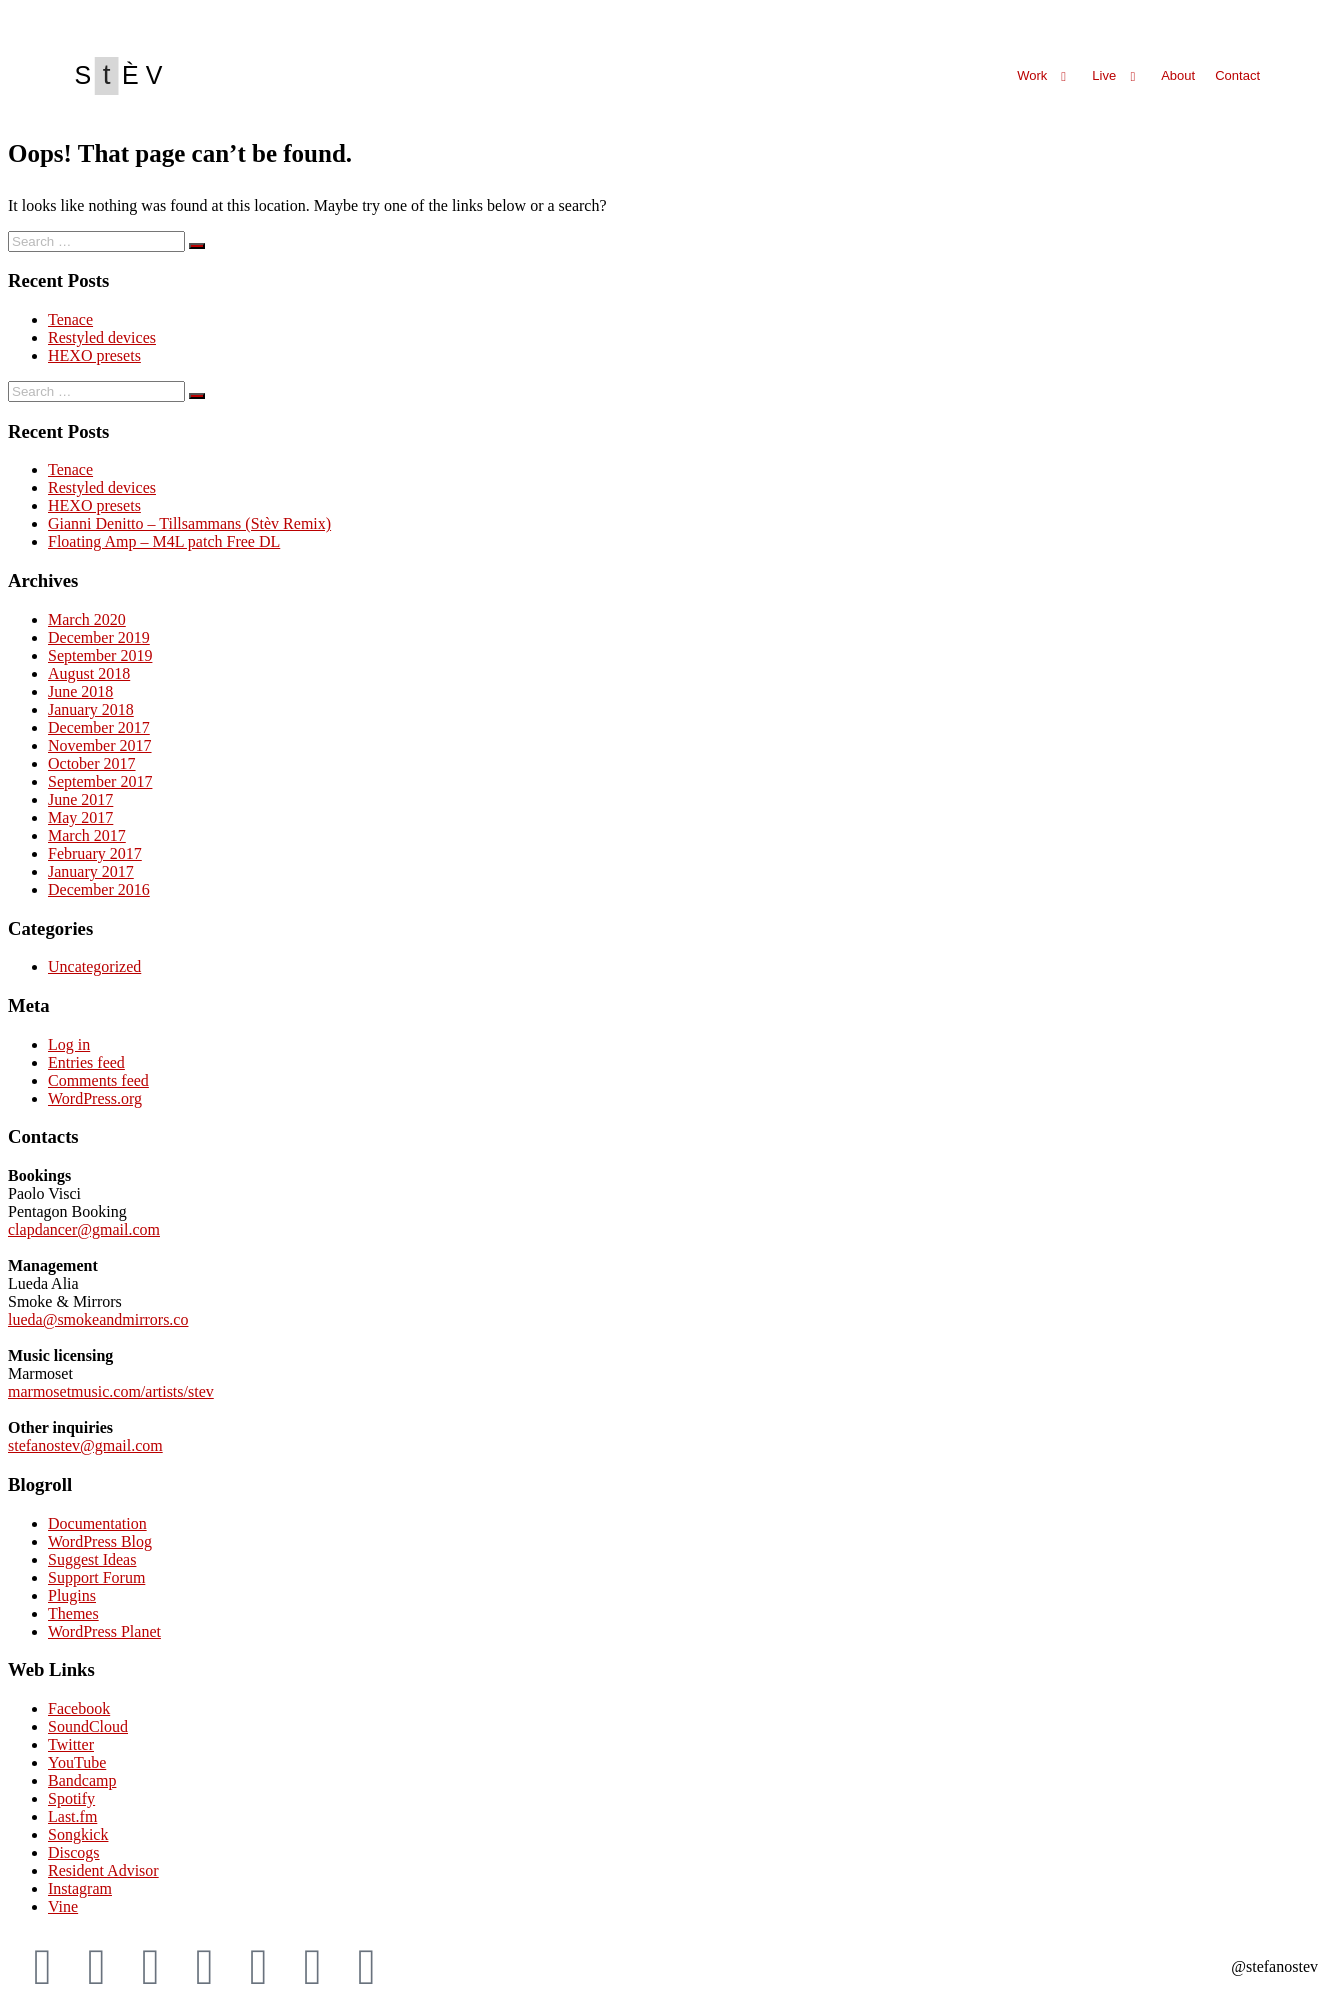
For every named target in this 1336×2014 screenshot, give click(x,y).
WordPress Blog (100, 1541)
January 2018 (91, 709)
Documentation (97, 1523)
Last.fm (72, 1816)
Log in (69, 1044)
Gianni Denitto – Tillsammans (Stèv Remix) (189, 523)
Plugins (72, 1595)
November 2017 (100, 745)
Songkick (78, 1834)
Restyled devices (102, 337)
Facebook (79, 1708)
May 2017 (80, 817)
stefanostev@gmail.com (85, 1445)
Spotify (71, 1798)
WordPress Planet (104, 1631)
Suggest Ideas (92, 1559)
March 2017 (87, 835)
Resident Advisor (103, 1870)
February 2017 (95, 853)
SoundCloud (88, 1726)
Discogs (74, 1852)
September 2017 (100, 781)
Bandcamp (82, 1780)
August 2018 (89, 673)
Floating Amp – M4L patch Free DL (164, 541)
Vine (63, 1906)
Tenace (70, 319)
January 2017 (91, 871)
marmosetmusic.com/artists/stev (111, 1391)
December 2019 (99, 637)
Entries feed (86, 1062)
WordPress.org (95, 1098)
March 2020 (87, 619)
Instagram (80, 1888)
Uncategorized (94, 966)
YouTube (77, 1762)
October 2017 (92, 763)
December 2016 (99, 889)
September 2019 (100, 655)
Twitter (71, 1744)
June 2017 (80, 799)
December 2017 (99, 727)
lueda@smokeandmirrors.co (98, 1319)
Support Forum (96, 1577)
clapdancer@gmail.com (84, 1229)
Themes (73, 1613)
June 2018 (80, 691)
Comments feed (98, 1080)
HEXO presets (94, 355)
